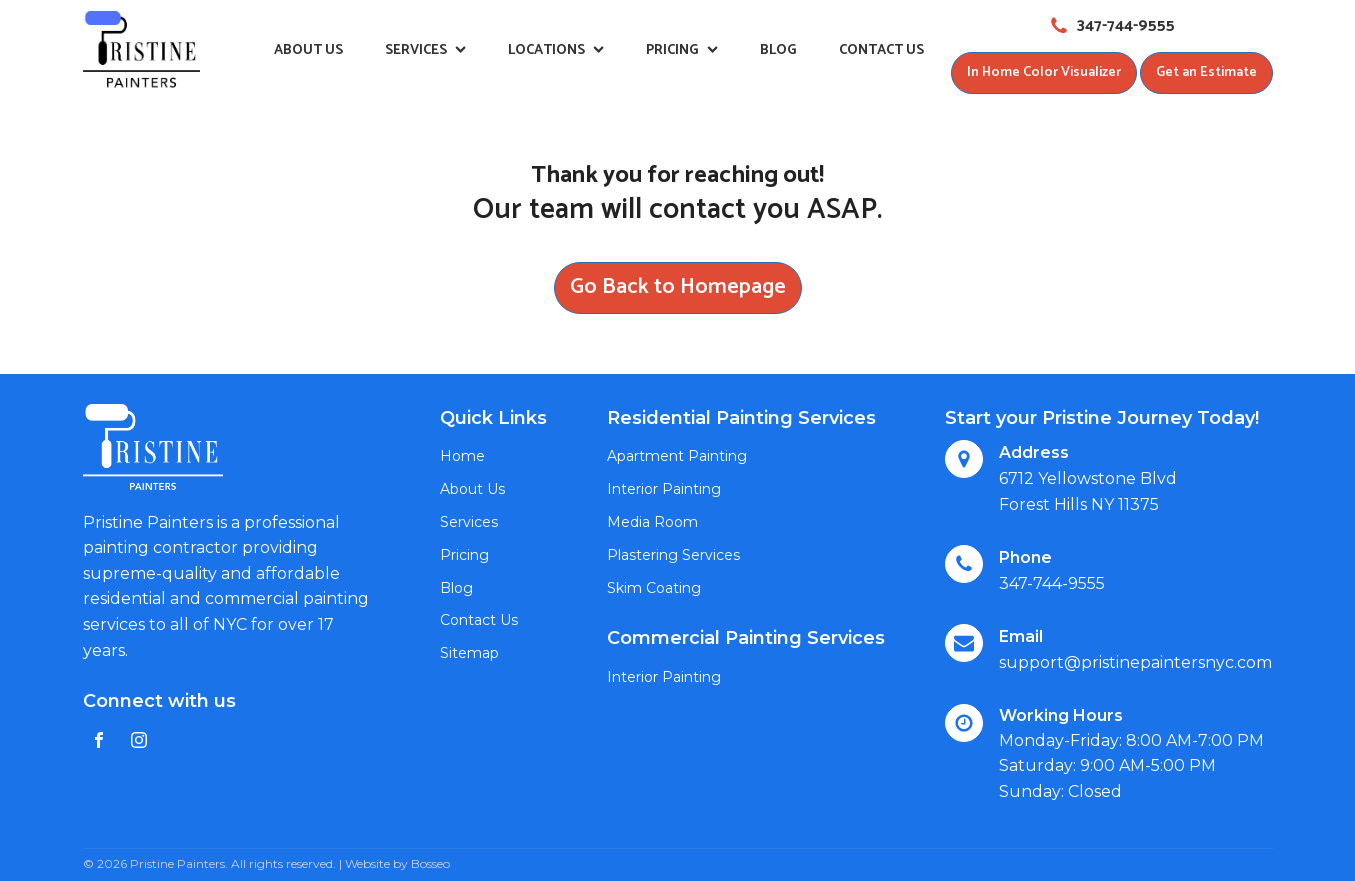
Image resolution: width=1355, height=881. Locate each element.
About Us (308, 50)
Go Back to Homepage (678, 287)
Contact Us (881, 50)
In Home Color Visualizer (1044, 72)
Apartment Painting (677, 456)
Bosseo (430, 863)
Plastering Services (673, 555)
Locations (556, 50)
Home (462, 456)
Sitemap (469, 653)
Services (425, 50)
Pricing (682, 50)
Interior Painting (664, 489)
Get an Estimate (1206, 72)
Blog (778, 50)
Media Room (652, 522)
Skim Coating (654, 588)
